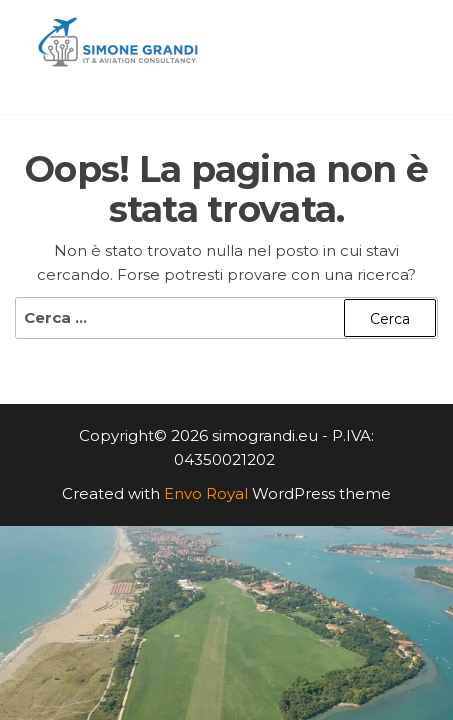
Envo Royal (206, 493)
